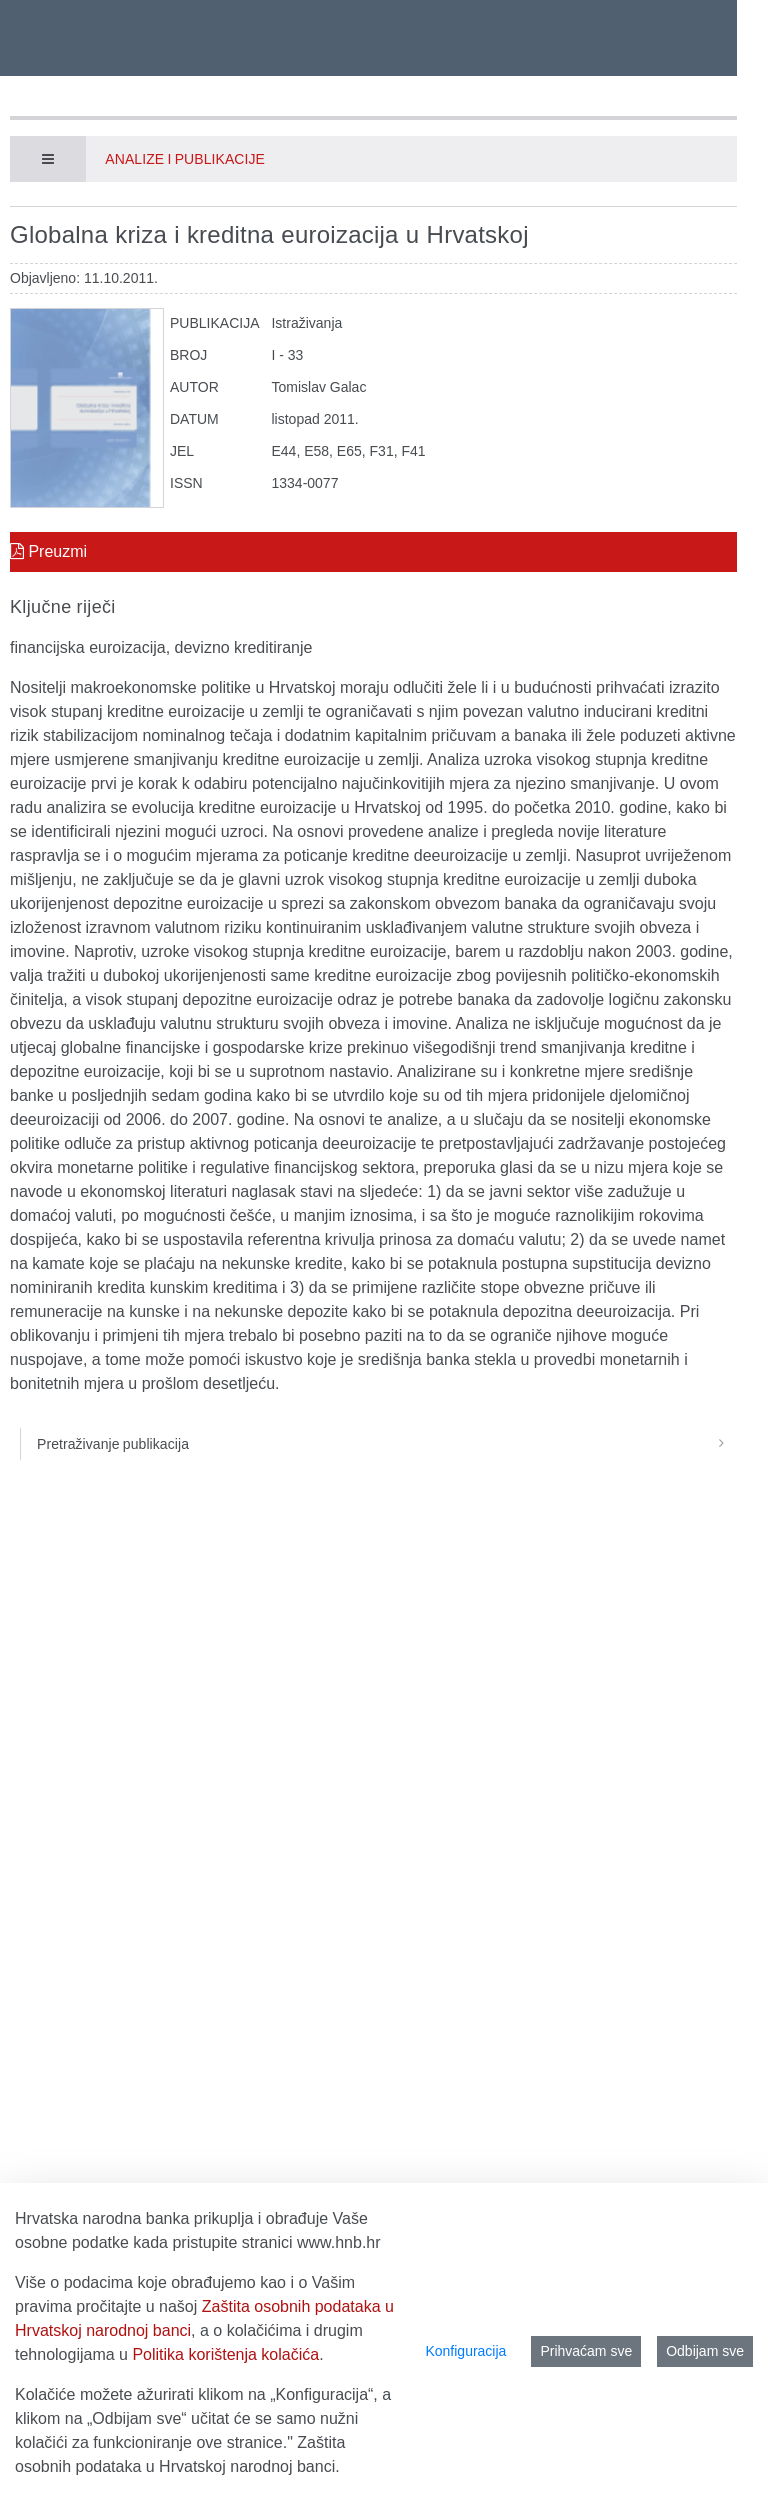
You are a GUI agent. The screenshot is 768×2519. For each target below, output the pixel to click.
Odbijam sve (705, 2351)
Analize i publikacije (185, 159)
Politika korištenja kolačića (225, 2354)
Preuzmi (48, 551)
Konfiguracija (465, 2351)
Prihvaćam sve (586, 2351)
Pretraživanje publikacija (387, 1444)
